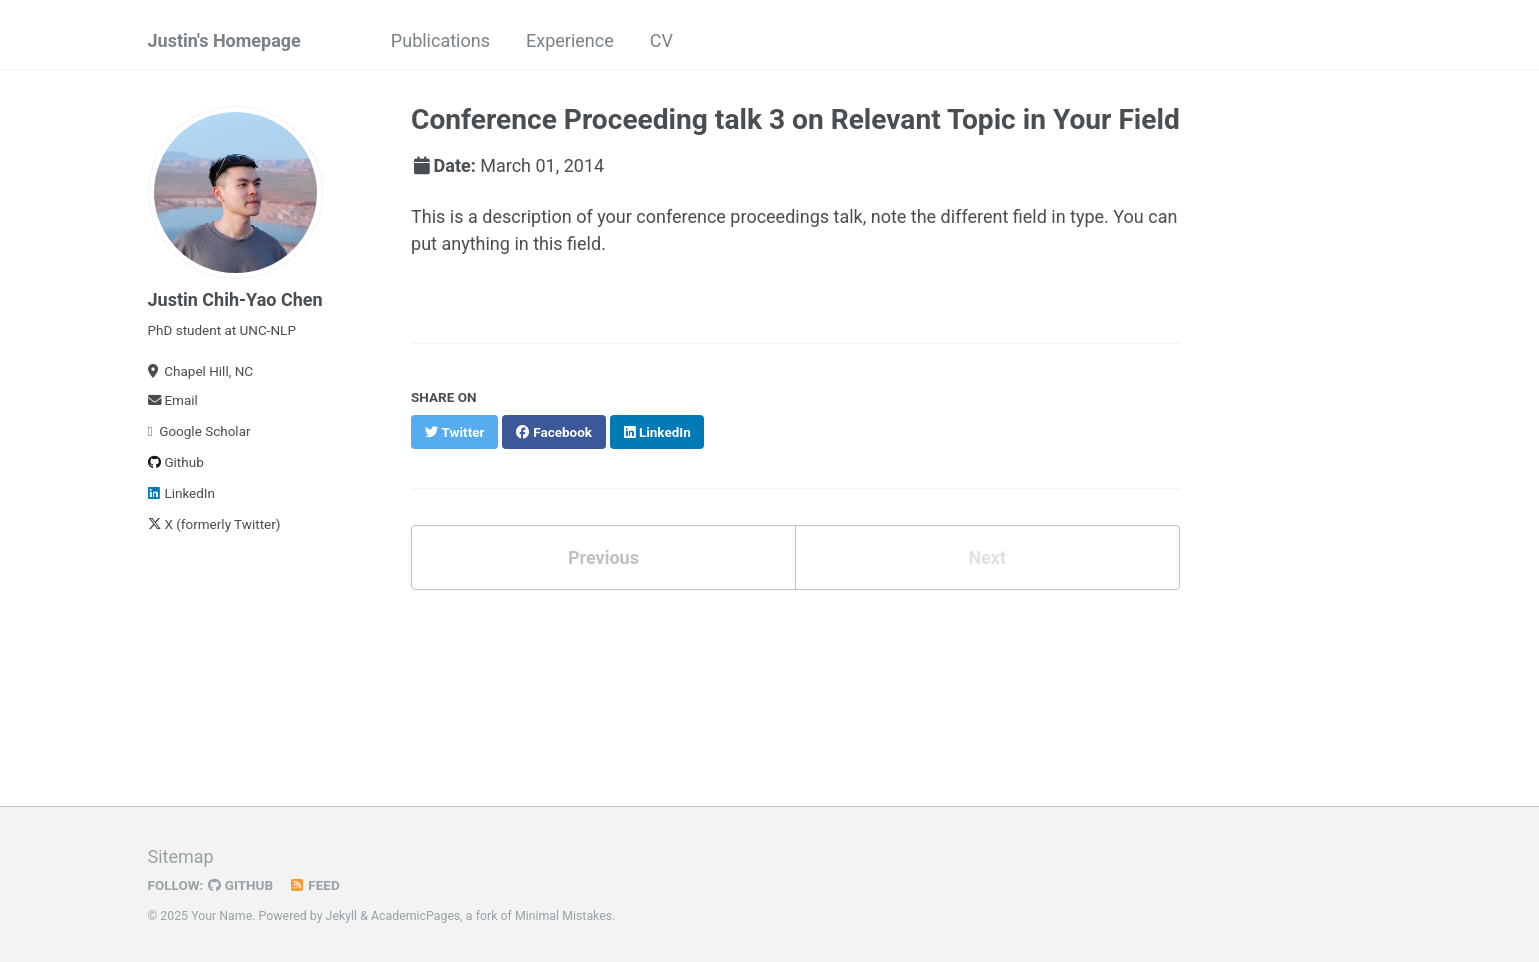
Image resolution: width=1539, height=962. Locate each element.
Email (173, 400)
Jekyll (342, 916)
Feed (314, 885)
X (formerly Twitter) (214, 524)
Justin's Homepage (224, 40)
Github (176, 462)
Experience (570, 40)
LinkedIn (182, 493)
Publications (440, 40)
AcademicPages (415, 916)
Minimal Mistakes (563, 916)
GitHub (240, 885)
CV (661, 40)
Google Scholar (199, 431)
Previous (603, 557)
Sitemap (181, 856)
